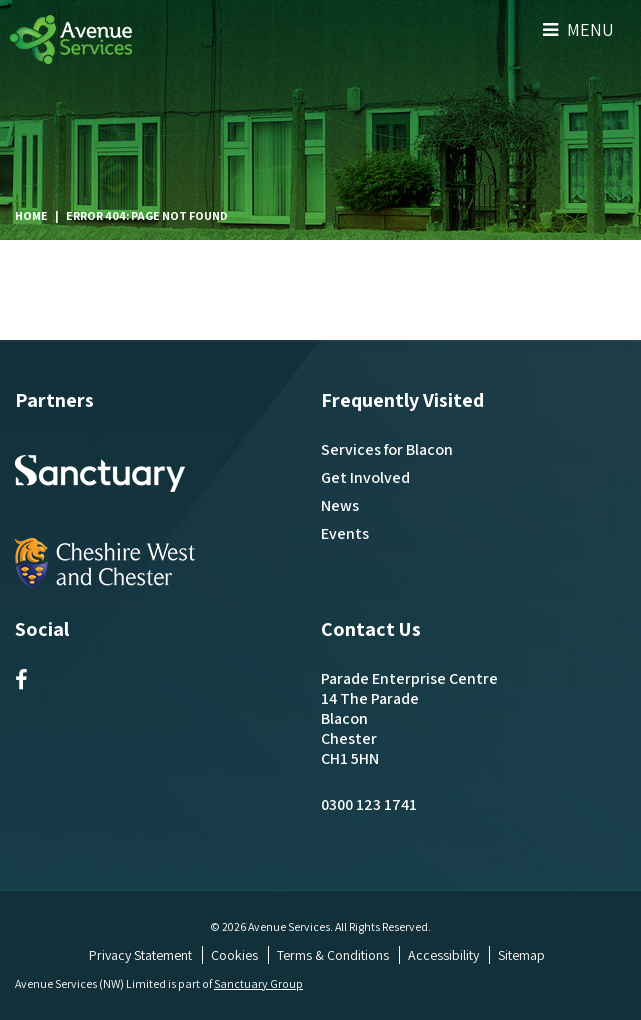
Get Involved (365, 477)
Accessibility (443, 955)
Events (345, 533)
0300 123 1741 (369, 804)
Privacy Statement (140, 955)
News (340, 505)
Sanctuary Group (258, 983)
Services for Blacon (387, 449)
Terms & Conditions (333, 955)
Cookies (234, 955)
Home (31, 215)
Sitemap (521, 955)
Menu (578, 29)
